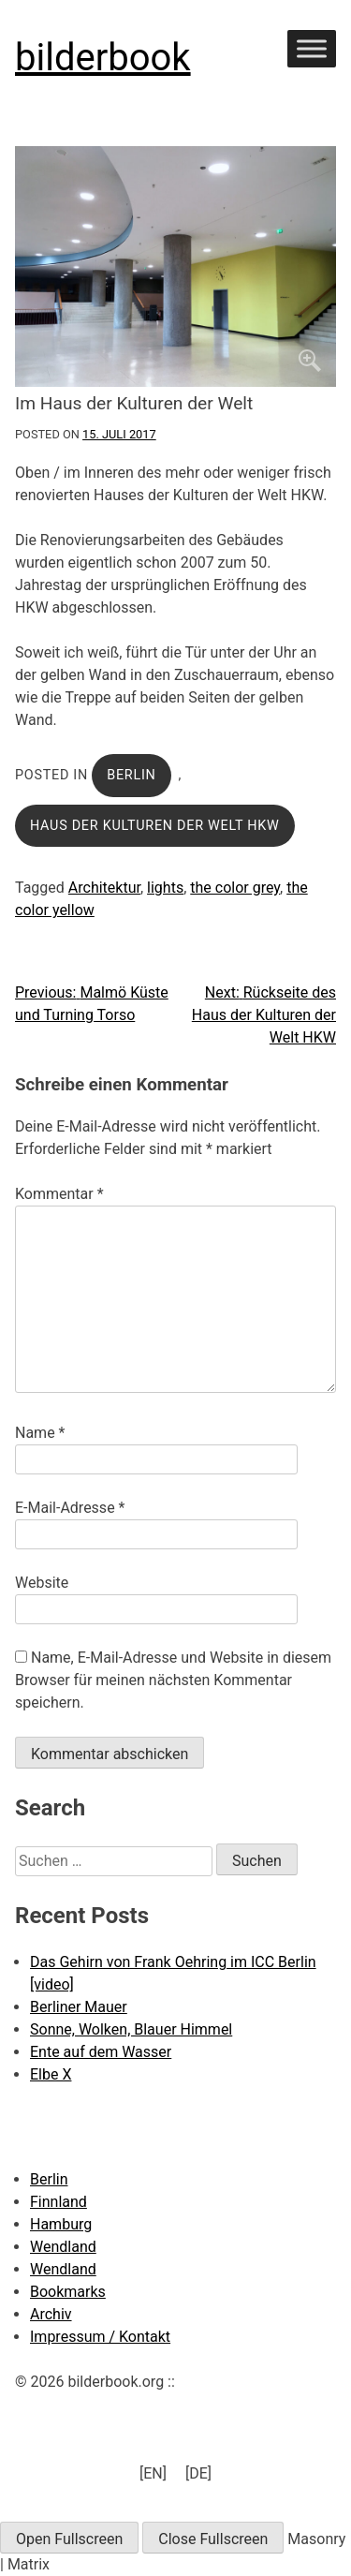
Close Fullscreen (213, 2539)
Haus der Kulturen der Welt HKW (155, 826)
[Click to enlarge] (175, 266)
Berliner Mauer (78, 2007)
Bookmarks (68, 2292)
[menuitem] (153, 2474)
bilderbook (103, 58)
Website (41, 1582)
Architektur (104, 887)
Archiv (51, 2314)
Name (40, 1433)
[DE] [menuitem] (198, 2472)
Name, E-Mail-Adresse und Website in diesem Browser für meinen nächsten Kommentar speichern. (173, 1680)
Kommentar (59, 1194)
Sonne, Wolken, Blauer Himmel (131, 2029)
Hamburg (61, 2224)
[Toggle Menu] (312, 48)
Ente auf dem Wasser (100, 2052)
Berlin (131, 775)
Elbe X (50, 2074)
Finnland (58, 2202)
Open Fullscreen (69, 2539)
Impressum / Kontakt (100, 2337)
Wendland (63, 2247)
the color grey (235, 887)
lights (165, 887)
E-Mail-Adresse (69, 1508)
